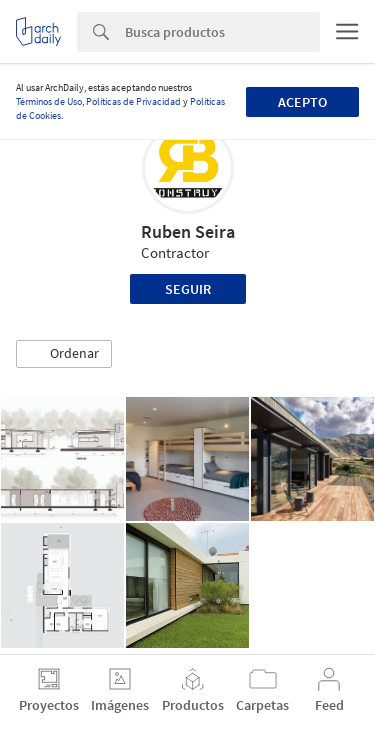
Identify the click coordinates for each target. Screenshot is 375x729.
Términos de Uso (49, 101)
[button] (64, 354)
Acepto (302, 102)
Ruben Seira (188, 231)
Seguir (188, 289)
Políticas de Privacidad (133, 101)
